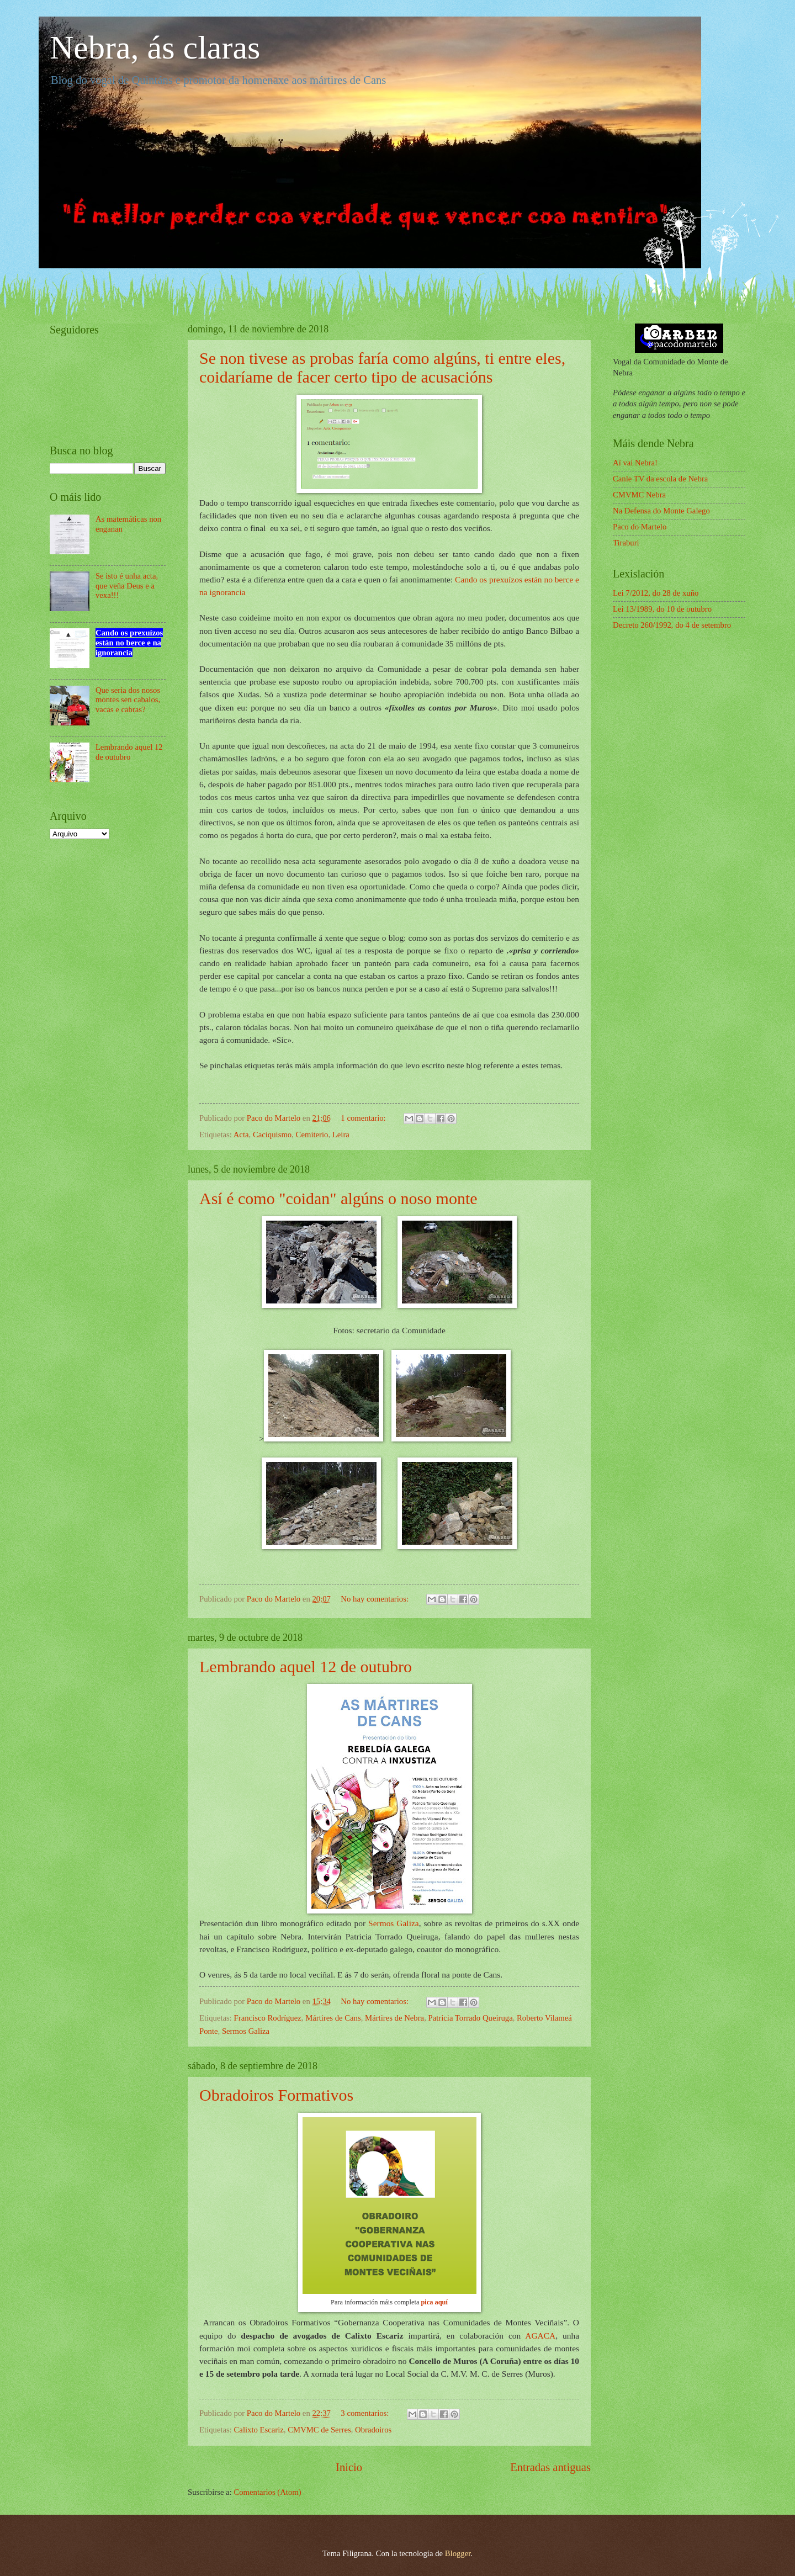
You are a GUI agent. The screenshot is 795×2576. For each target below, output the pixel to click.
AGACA (540, 2335)
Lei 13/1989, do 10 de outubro (662, 609)
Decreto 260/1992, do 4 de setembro (672, 625)
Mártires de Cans (333, 2017)
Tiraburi (626, 542)
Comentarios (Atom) (267, 2492)
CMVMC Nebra (639, 494)
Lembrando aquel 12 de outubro (305, 1666)
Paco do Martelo (639, 526)
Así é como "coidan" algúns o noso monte (338, 1198)
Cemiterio (312, 1134)
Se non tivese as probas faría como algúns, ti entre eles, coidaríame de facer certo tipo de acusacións (382, 367)
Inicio (349, 2467)
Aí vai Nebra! (635, 462)
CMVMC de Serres (319, 2429)
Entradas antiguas (550, 2467)
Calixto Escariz (259, 2429)
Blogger (458, 2553)
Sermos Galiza (393, 1923)
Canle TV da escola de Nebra (660, 478)
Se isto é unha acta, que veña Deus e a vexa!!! (127, 585)
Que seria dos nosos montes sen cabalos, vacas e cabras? (128, 700)
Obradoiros (373, 2429)
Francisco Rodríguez (267, 2017)
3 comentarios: (366, 2413)
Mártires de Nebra (394, 2017)
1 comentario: (364, 1118)
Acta (241, 1134)
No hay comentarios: (375, 1598)
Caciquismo (272, 1134)
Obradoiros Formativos (276, 2095)
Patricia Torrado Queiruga (470, 2017)
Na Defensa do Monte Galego (661, 510)
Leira (340, 1134)
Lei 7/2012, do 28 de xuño (655, 593)
